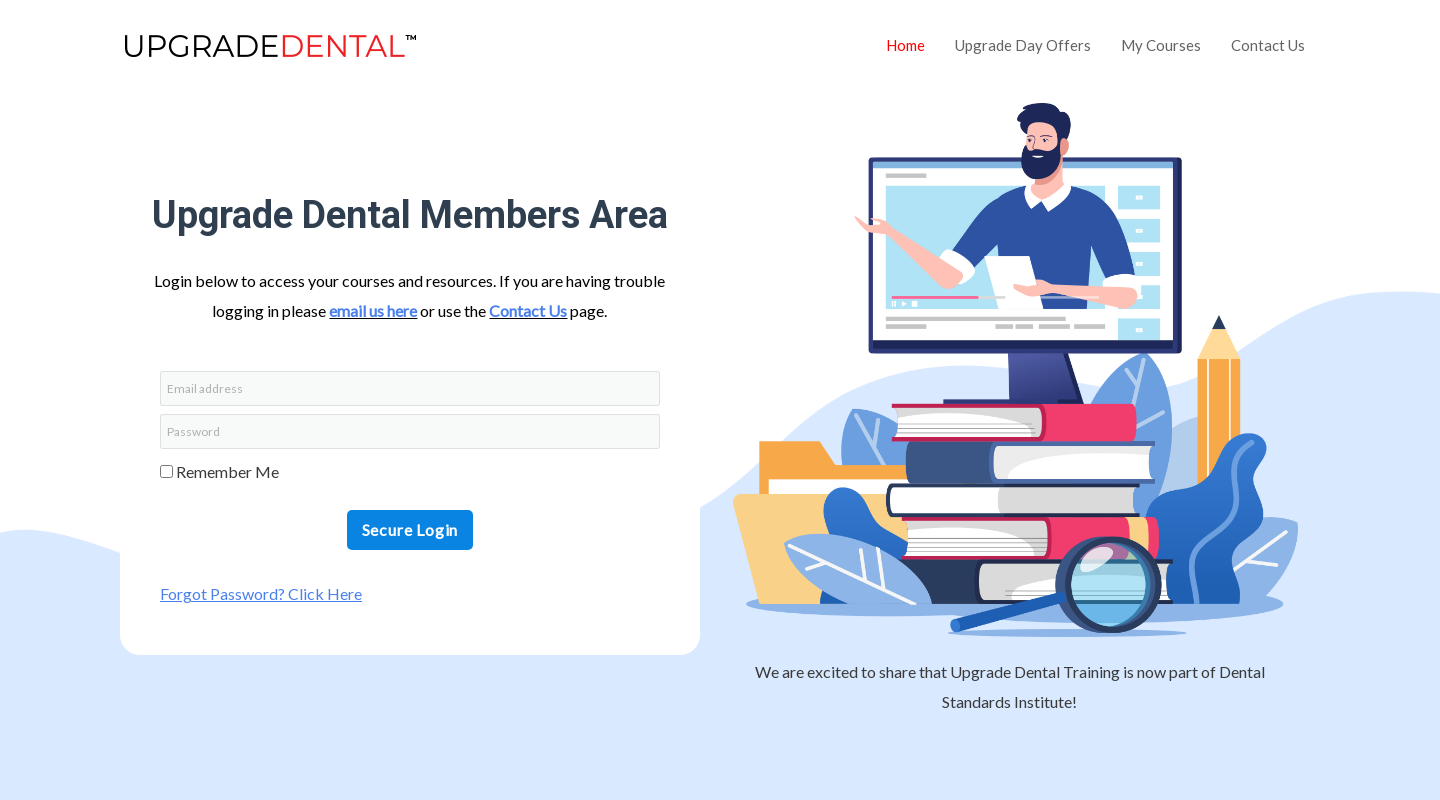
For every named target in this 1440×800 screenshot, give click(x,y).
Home (905, 45)
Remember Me (219, 471)
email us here (373, 310)
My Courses (1161, 45)
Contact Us (1268, 45)
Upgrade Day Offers (1023, 45)
